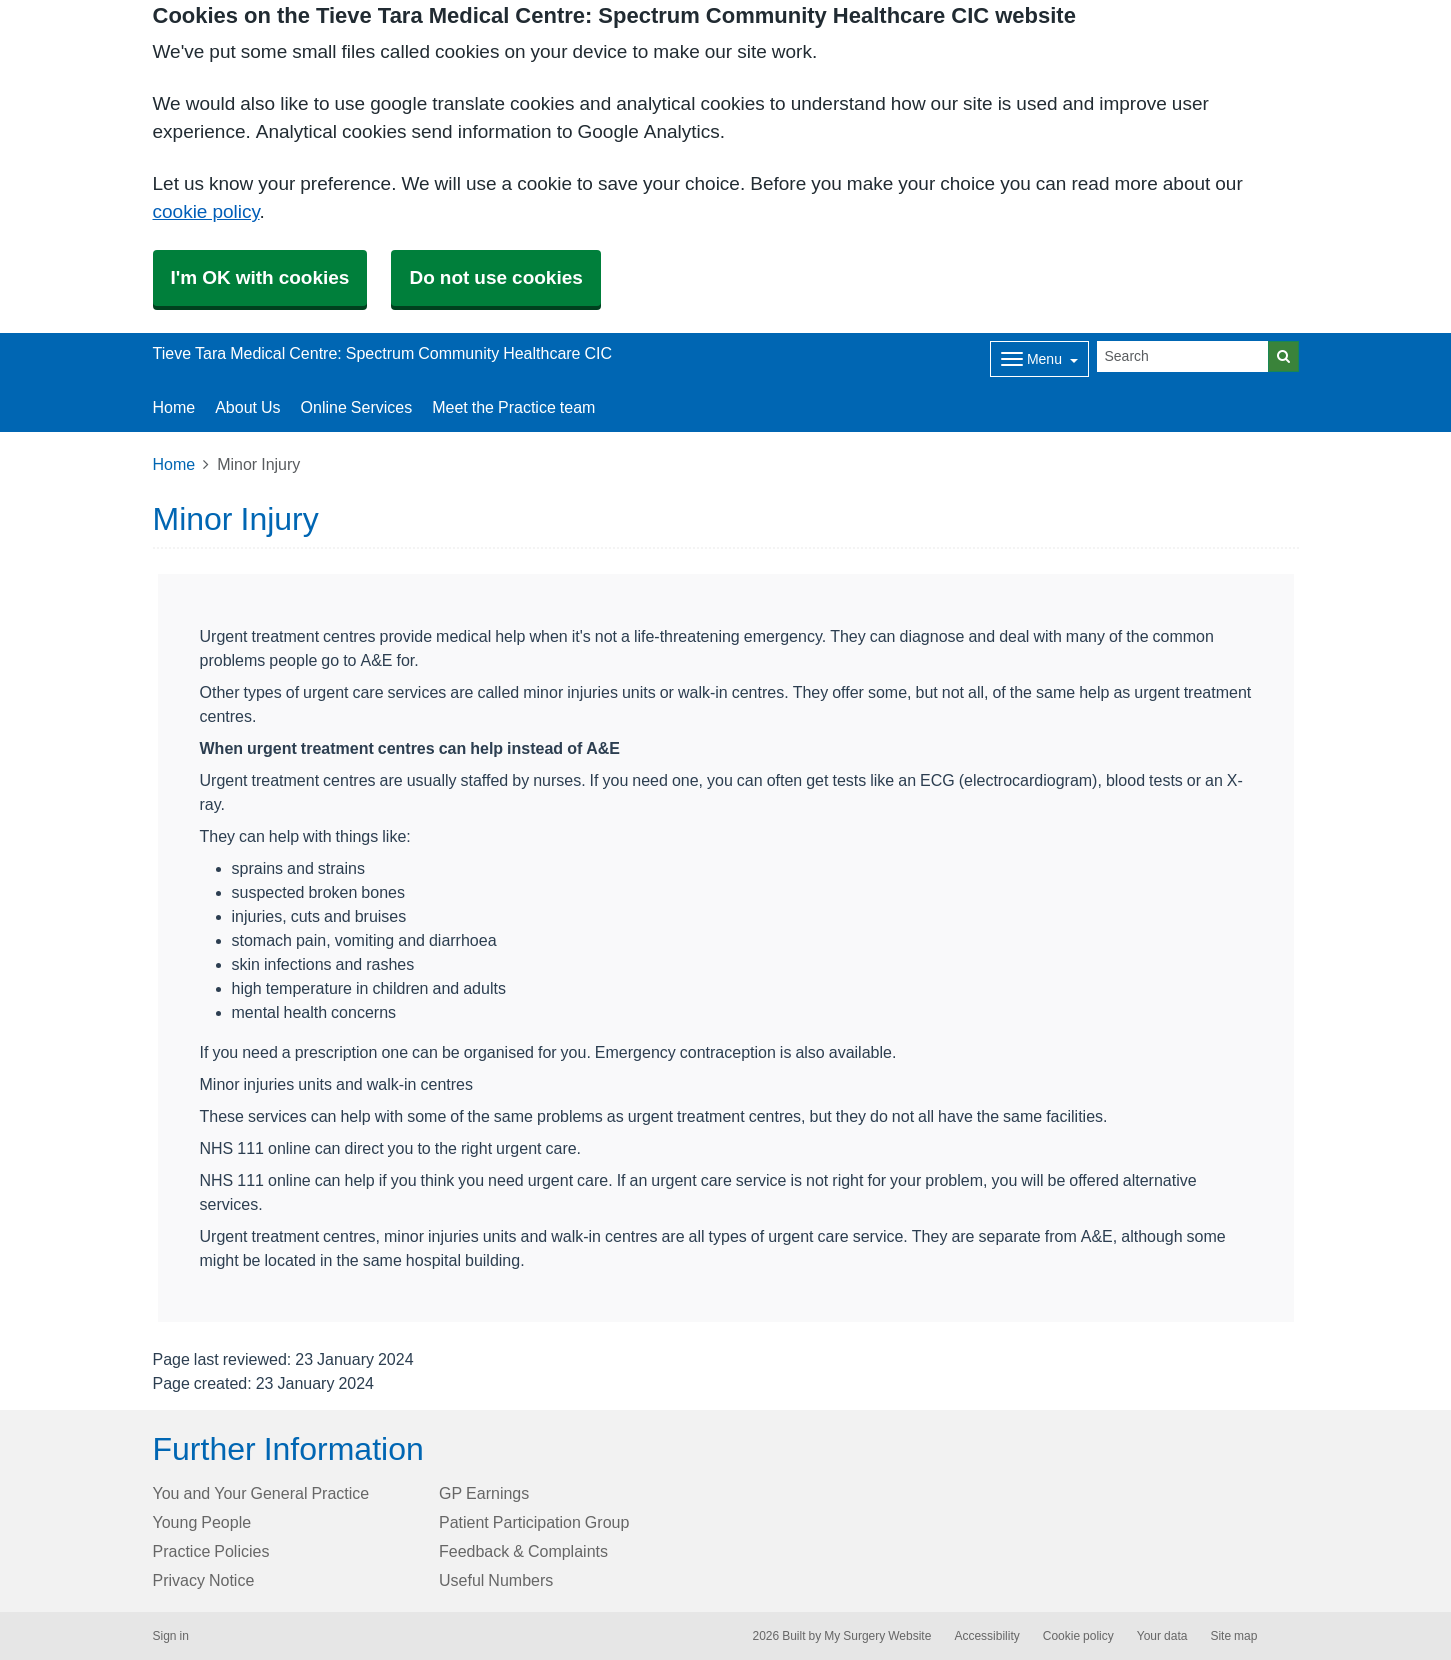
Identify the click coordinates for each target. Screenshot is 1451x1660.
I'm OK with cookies (260, 277)
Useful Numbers (496, 1580)
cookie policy (206, 211)
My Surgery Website (877, 1636)
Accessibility (986, 1636)
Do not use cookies (495, 277)
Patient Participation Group (534, 1522)
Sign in (171, 1636)
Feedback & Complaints (523, 1551)
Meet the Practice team (513, 407)
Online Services (357, 407)
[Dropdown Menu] (1039, 359)
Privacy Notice (204, 1580)
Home (174, 464)
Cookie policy (1078, 1636)
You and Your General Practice (261, 1493)
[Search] (1183, 356)
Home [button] (174, 407)
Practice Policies (211, 1551)
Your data (1162, 1636)
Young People (202, 1522)
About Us (247, 407)
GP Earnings (484, 1493)
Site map (1233, 1636)
